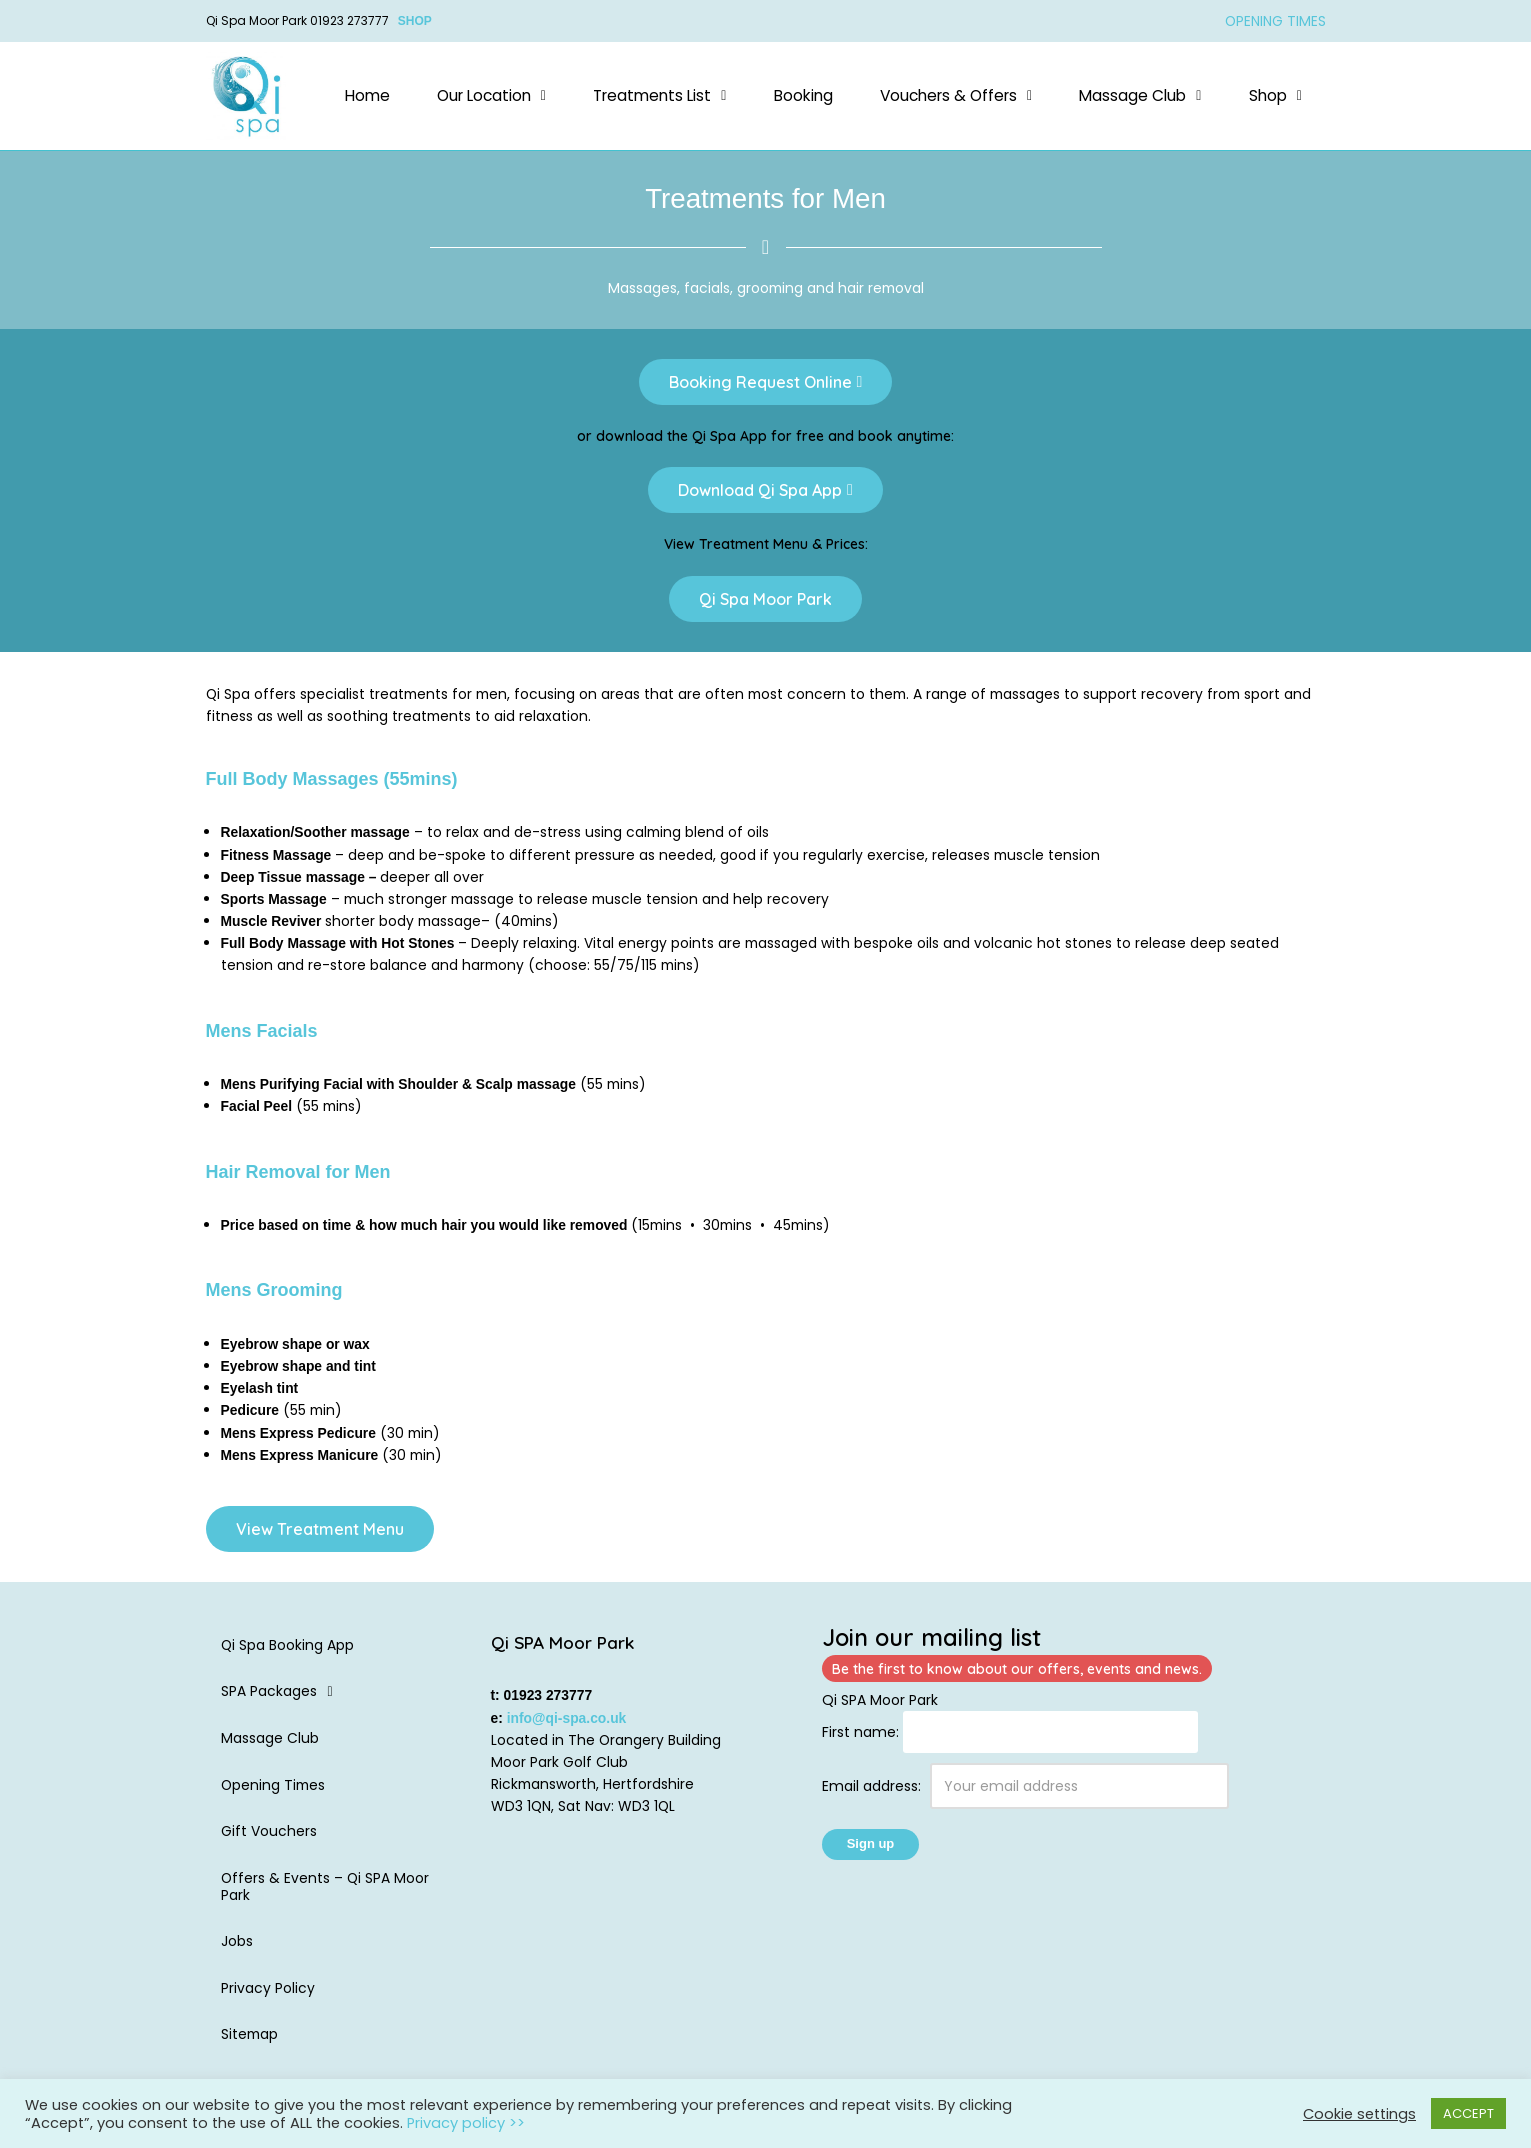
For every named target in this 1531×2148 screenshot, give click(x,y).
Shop (1275, 95)
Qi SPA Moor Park (880, 1706)
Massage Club (1140, 95)
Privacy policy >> (466, 2123)
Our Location (491, 95)
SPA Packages (282, 1698)
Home (367, 95)
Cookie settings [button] (1359, 2114)
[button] (491, 96)
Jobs (237, 1948)
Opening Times (274, 1791)
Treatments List (659, 95)
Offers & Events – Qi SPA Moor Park (326, 1893)
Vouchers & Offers (956, 95)
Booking (803, 95)
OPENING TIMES (1275, 21)
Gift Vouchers (269, 1838)
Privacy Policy (268, 1995)
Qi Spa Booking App (288, 1651)
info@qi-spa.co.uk (567, 1724)
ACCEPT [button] (1468, 2113)
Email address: (1025, 1793)
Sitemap (250, 2042)
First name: (860, 1738)
